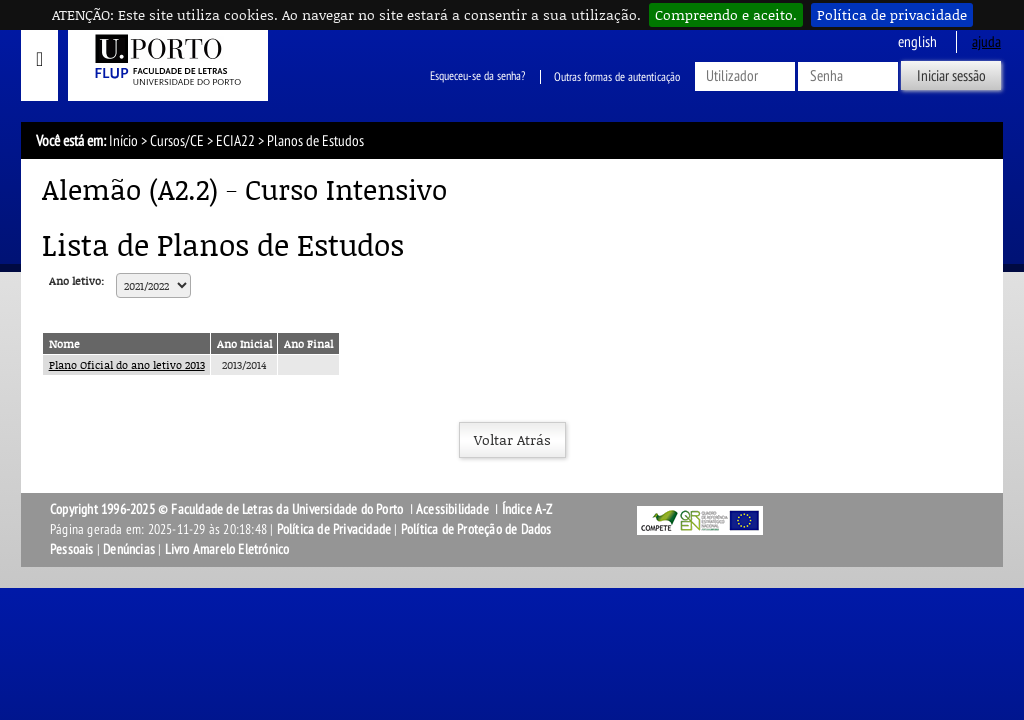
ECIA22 (235, 141)
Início (123, 141)
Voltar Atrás (512, 439)
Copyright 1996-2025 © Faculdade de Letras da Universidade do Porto (228, 509)
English (917, 42)
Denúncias (129, 549)
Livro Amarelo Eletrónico (227, 549)
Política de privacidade (892, 14)
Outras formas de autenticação (617, 77)
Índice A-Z (527, 509)
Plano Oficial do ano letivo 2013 (127, 364)
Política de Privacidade (334, 529)
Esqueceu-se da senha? (477, 77)
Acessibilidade (452, 509)
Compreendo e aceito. (726, 14)
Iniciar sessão (951, 76)
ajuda (986, 42)
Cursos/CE (177, 141)
